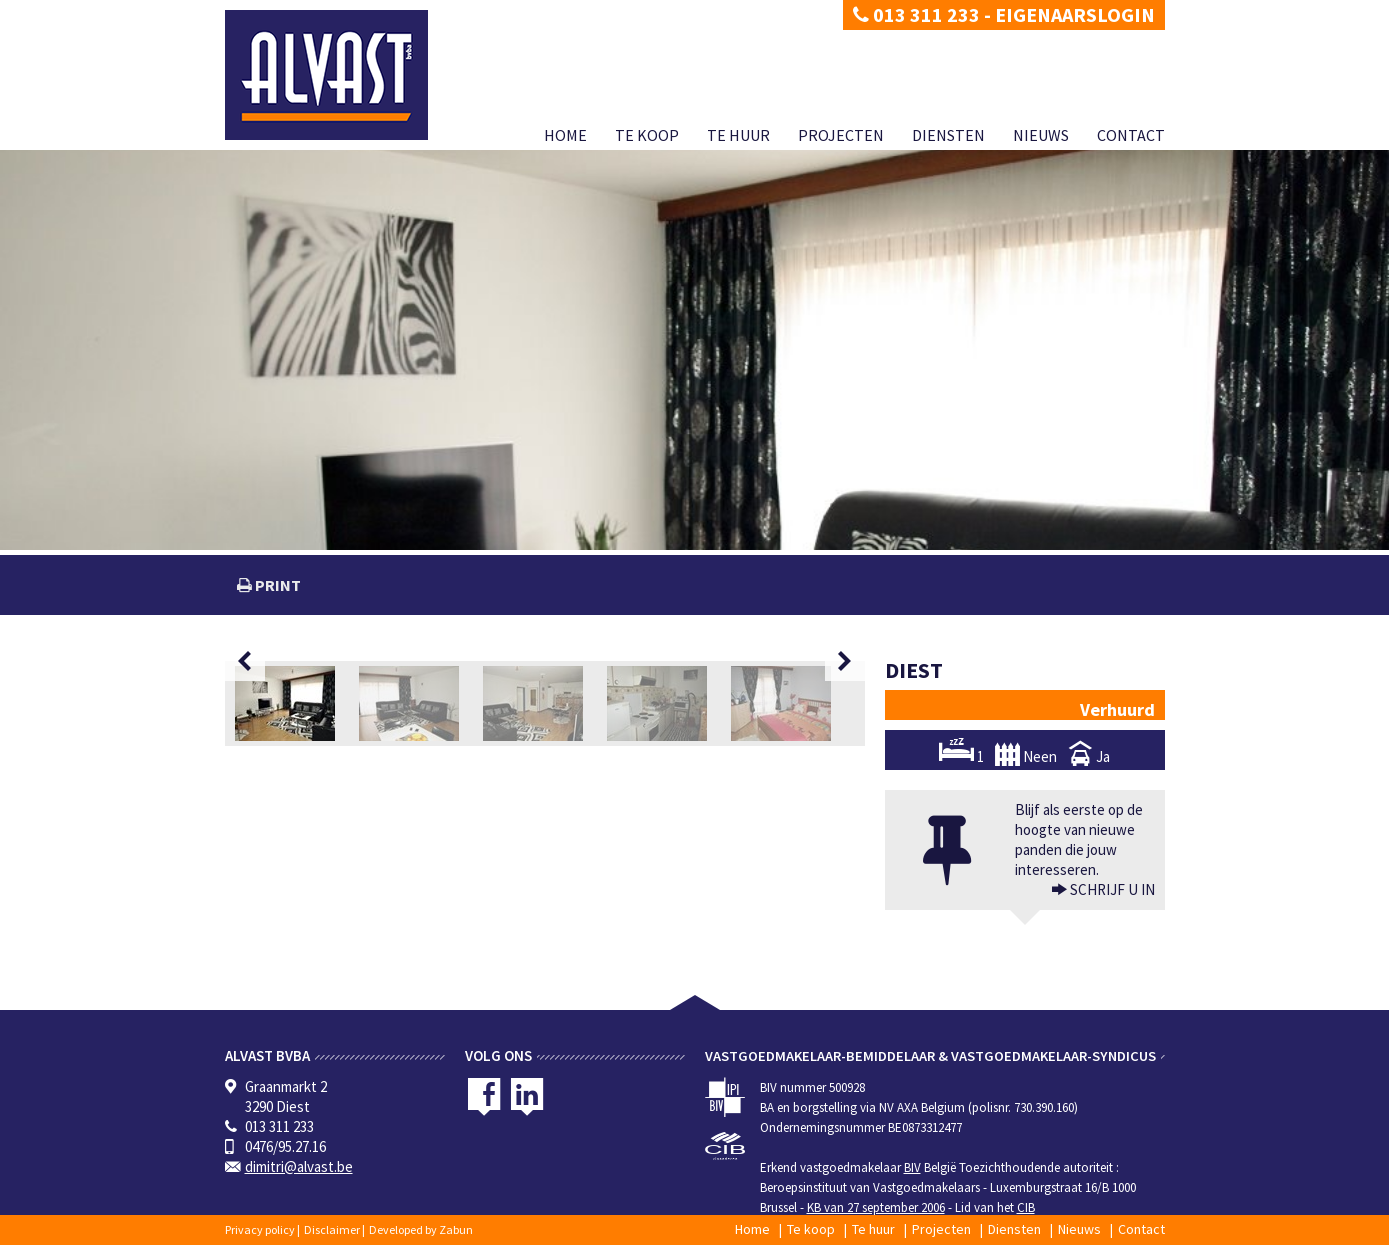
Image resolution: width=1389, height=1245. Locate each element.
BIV (912, 1167)
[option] (297, 703)
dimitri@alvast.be (299, 1166)
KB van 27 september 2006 (876, 1207)
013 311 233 (916, 14)
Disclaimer (332, 1229)
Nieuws (1041, 135)
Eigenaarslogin (1075, 14)
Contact (1131, 135)
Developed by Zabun (421, 1229)
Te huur (738, 135)
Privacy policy (260, 1229)
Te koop (647, 135)
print (276, 585)
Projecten (841, 135)
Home (565, 135)
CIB (1026, 1207)
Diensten (948, 135)
